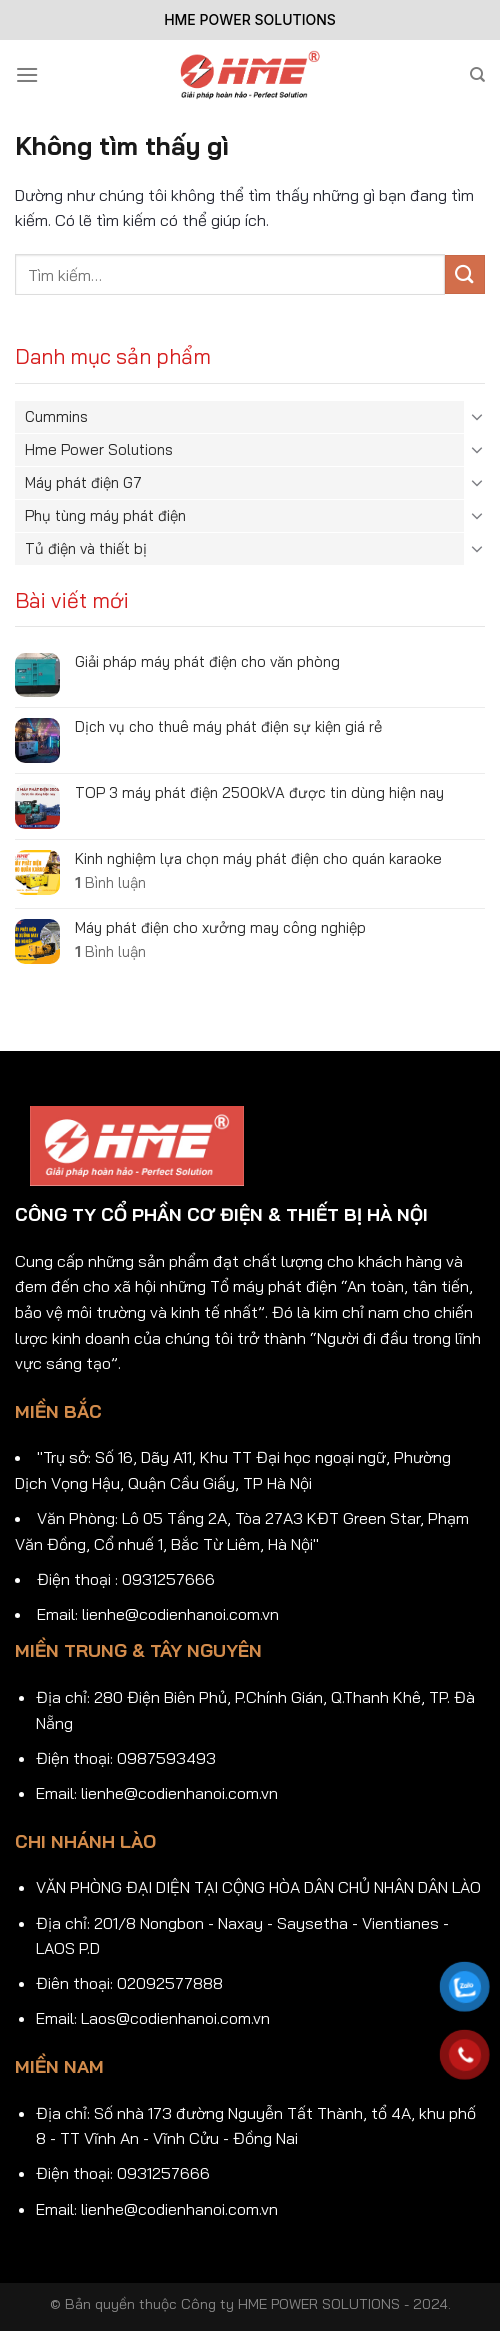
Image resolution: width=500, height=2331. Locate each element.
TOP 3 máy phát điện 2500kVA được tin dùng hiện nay (259, 793)
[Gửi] (465, 274)
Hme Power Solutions (99, 449)
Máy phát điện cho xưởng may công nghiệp (220, 928)
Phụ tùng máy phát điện (105, 515)
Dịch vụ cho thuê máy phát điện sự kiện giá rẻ (228, 727)
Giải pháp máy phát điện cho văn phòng (207, 662)
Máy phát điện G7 (83, 482)
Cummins (56, 416)
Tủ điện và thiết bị (86, 548)
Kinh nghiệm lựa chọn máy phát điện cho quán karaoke (258, 859)
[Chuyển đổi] (477, 416)
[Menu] (27, 74)
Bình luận (110, 883)
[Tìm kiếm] (477, 75)
